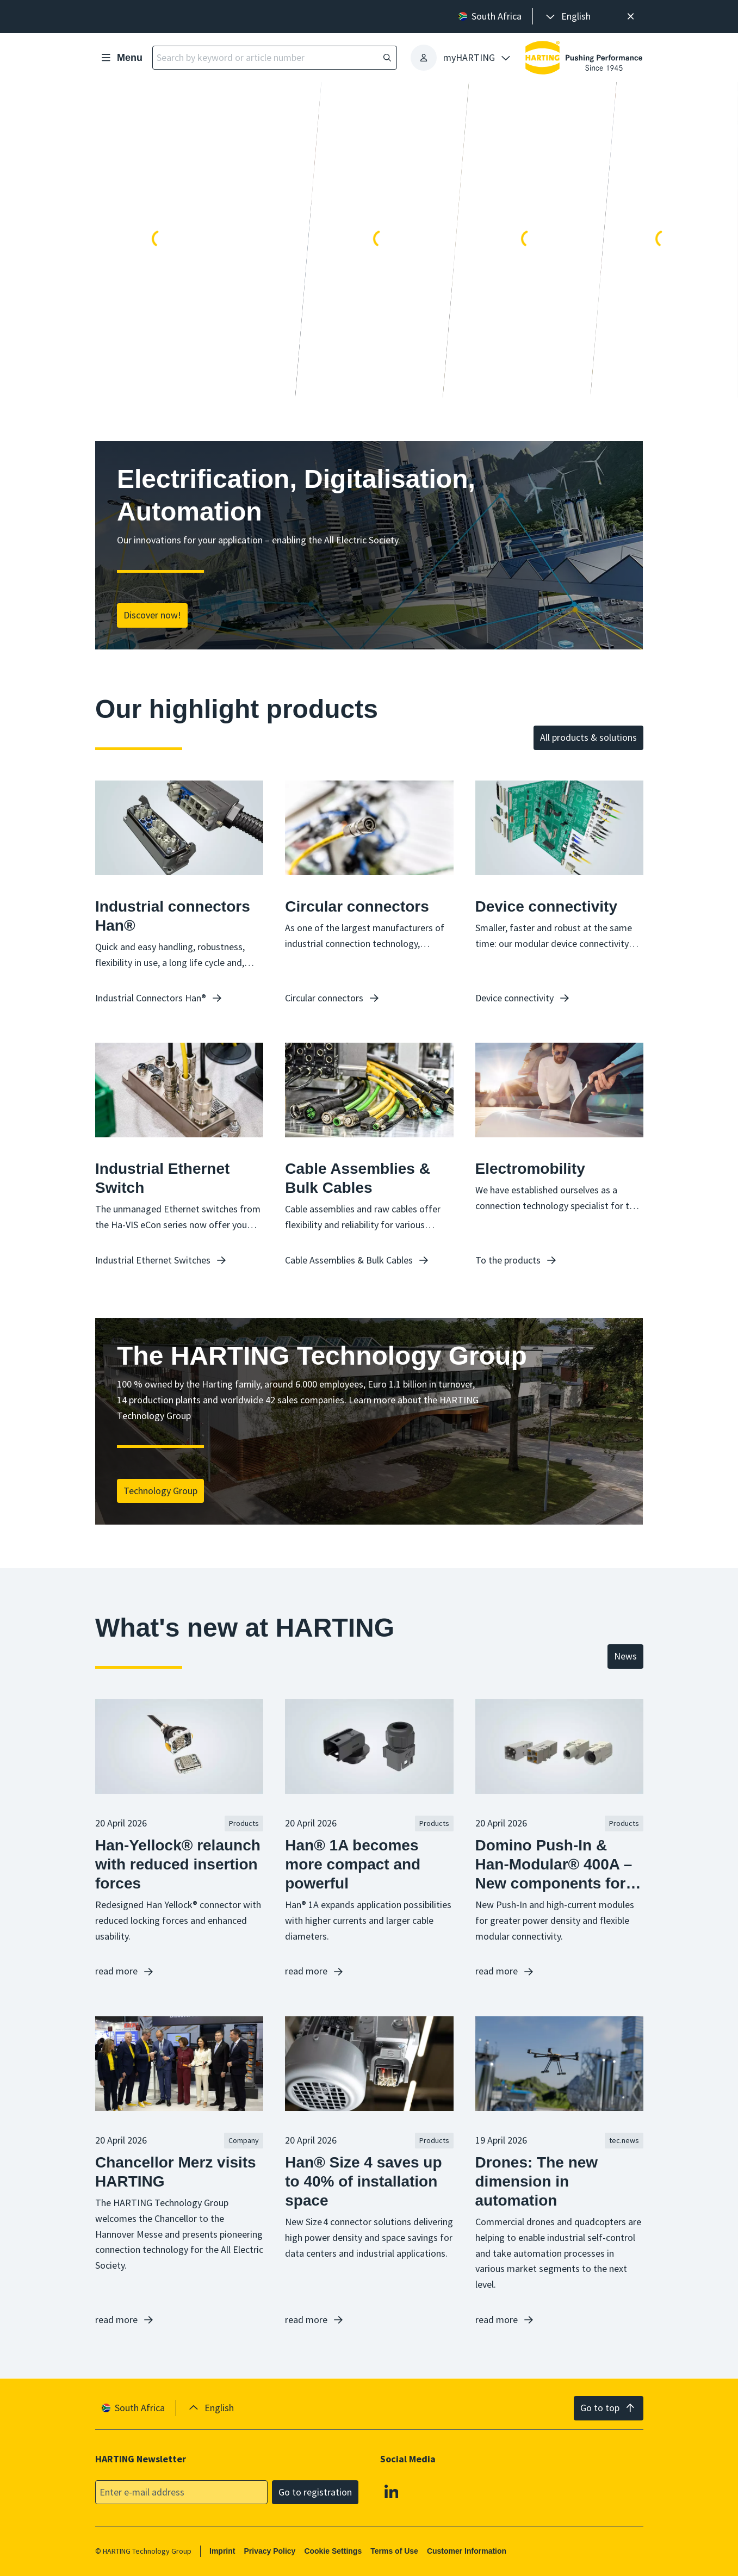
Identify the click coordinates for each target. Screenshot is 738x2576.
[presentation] (567, 16)
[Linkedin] (391, 2491)
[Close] (631, 16)
